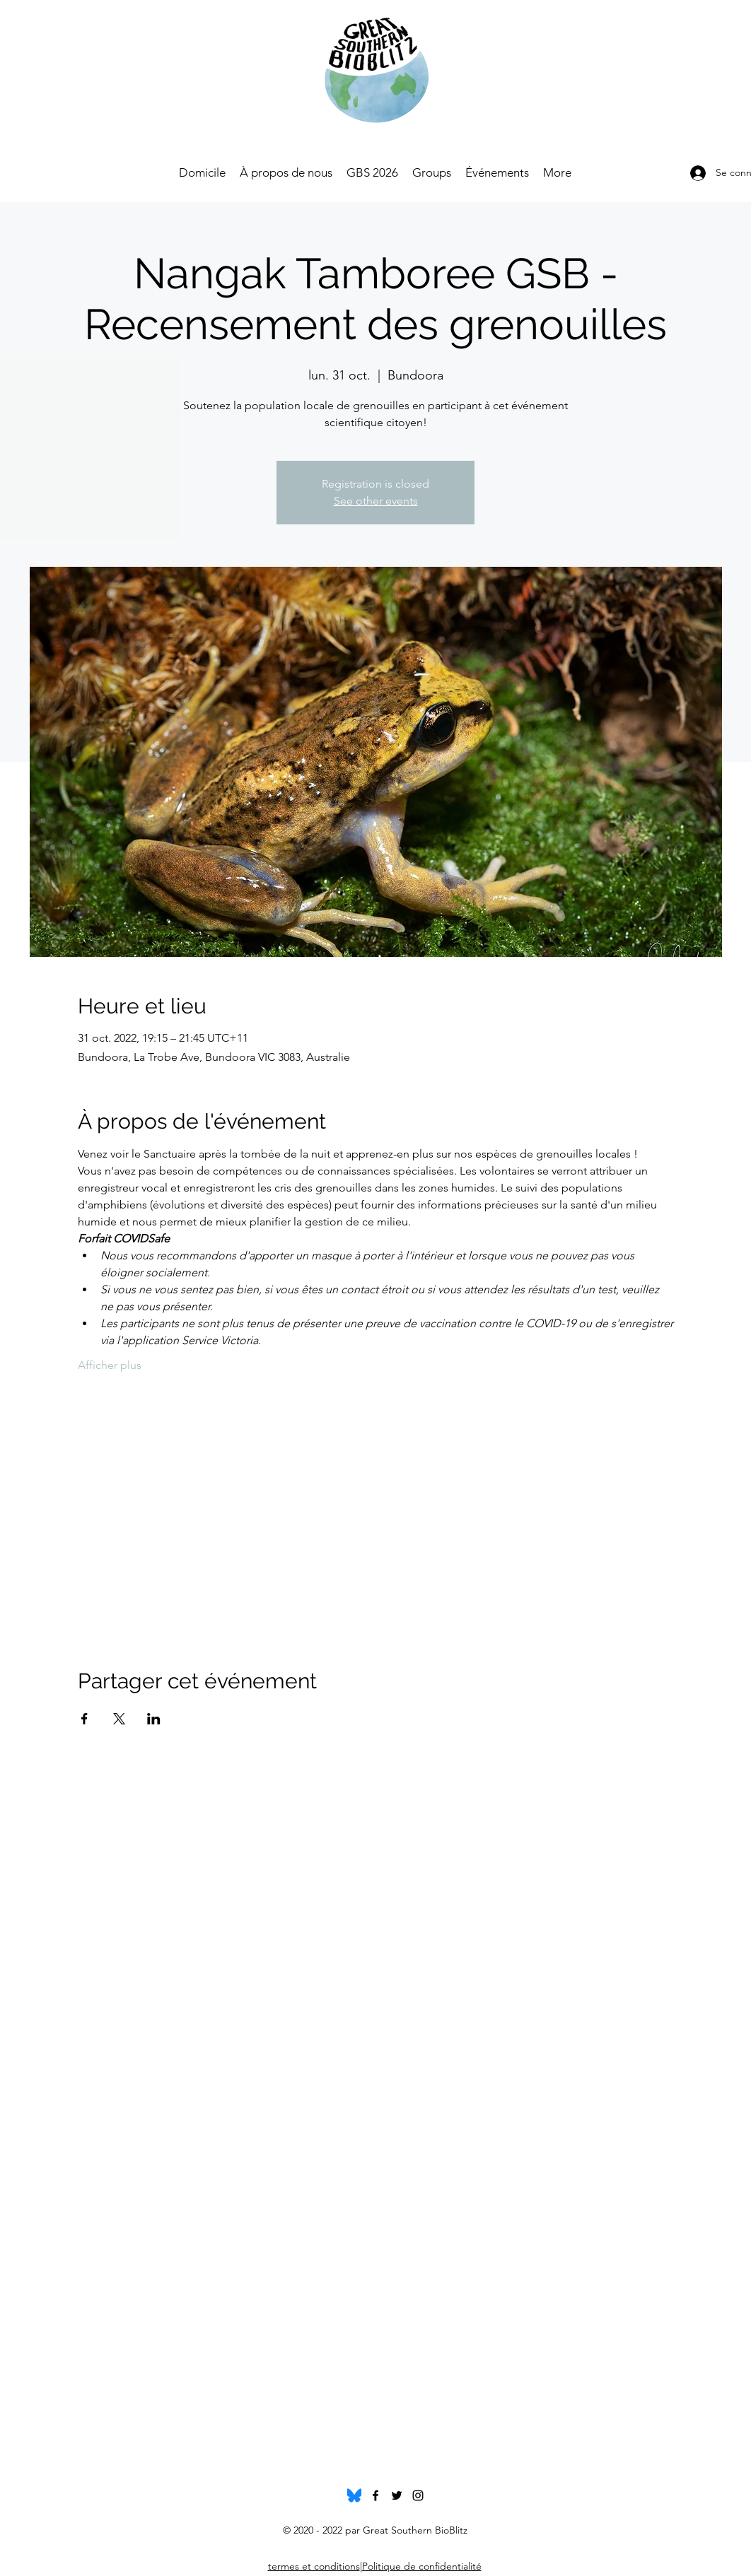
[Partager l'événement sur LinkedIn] (154, 1718)
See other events (376, 500)
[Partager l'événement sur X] (119, 1718)
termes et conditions (314, 2566)
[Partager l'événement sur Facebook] (84, 1718)
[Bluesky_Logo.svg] (354, 2495)
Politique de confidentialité (422, 2566)
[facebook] (375, 2495)
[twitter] (397, 2495)
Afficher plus (109, 1365)
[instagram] (418, 2495)
